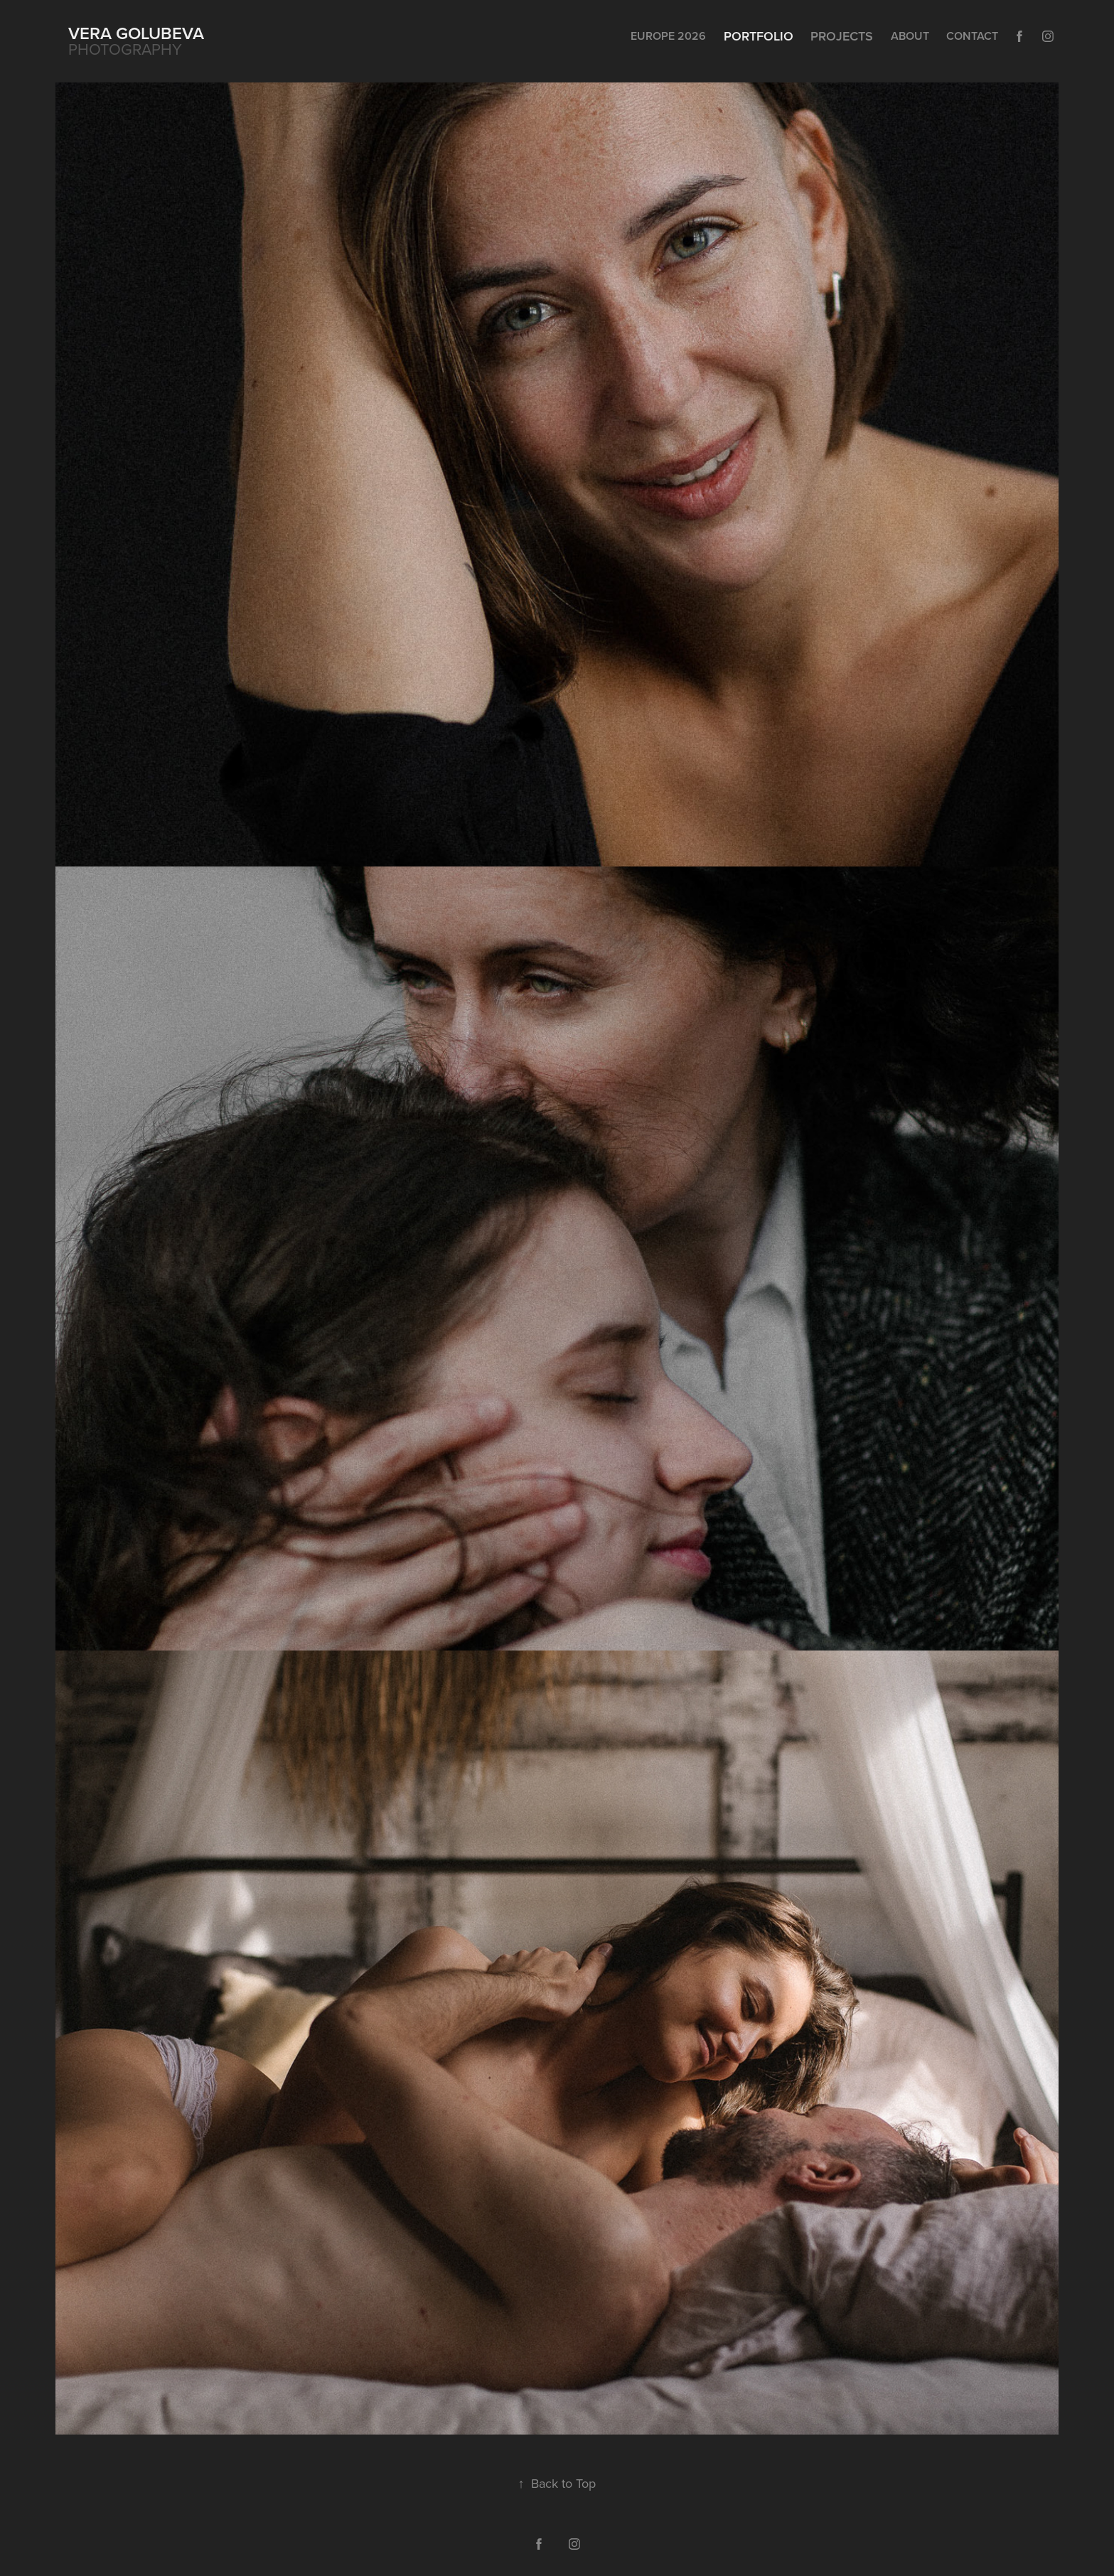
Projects (841, 36)
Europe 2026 (668, 36)
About (910, 36)
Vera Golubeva (136, 33)
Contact (972, 36)
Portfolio (758, 36)
